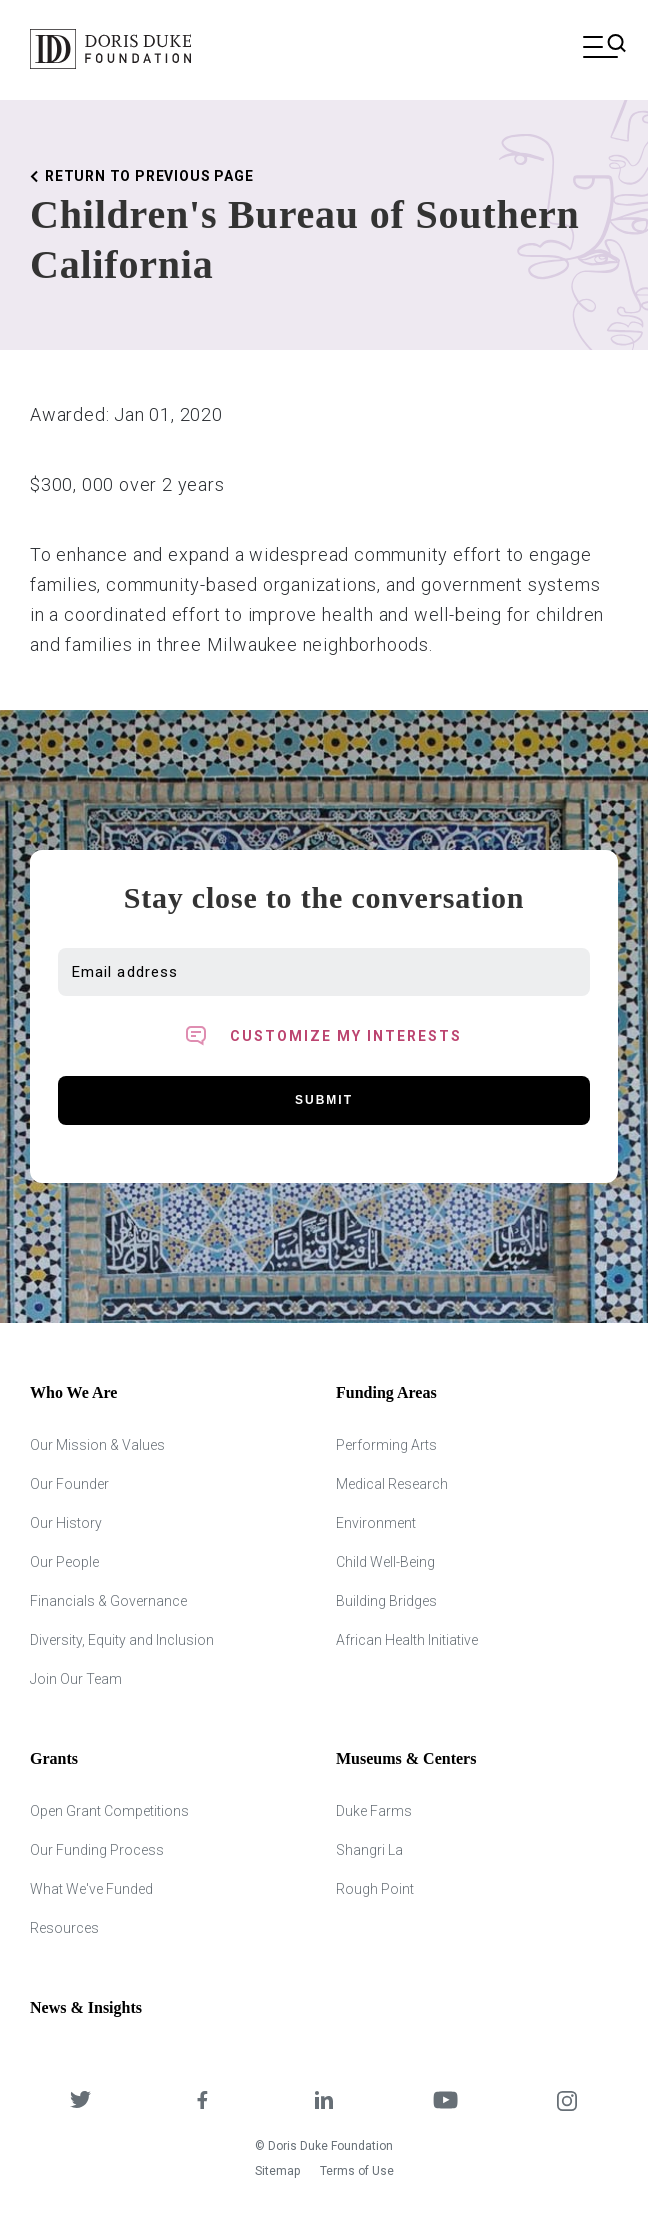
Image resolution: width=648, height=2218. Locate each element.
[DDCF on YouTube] (446, 2102)
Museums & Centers (406, 1758)
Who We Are (73, 1392)
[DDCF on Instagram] (567, 2102)
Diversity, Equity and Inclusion (122, 1640)
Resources (64, 1928)
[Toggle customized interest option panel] (324, 1036)
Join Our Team (76, 1679)
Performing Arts (386, 1445)
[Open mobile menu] (600, 49)
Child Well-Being (385, 1562)
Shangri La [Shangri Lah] (369, 1850)
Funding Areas (386, 1392)
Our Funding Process (97, 1850)
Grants (54, 1758)
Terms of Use (357, 2171)
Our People (64, 1562)
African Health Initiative (407, 1640)
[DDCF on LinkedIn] (324, 2102)
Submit (324, 1100)
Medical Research (392, 1484)
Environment (376, 1523)
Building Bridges (386, 1601)
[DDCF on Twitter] (81, 2102)
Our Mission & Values (97, 1445)
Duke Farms (374, 1811)
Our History (66, 1523)
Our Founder (69, 1484)
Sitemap (277, 2171)
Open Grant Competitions (109, 1811)
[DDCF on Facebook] (203, 2102)
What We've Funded (91, 1889)
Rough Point (375, 1889)
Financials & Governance (108, 1601)
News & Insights (86, 2007)
